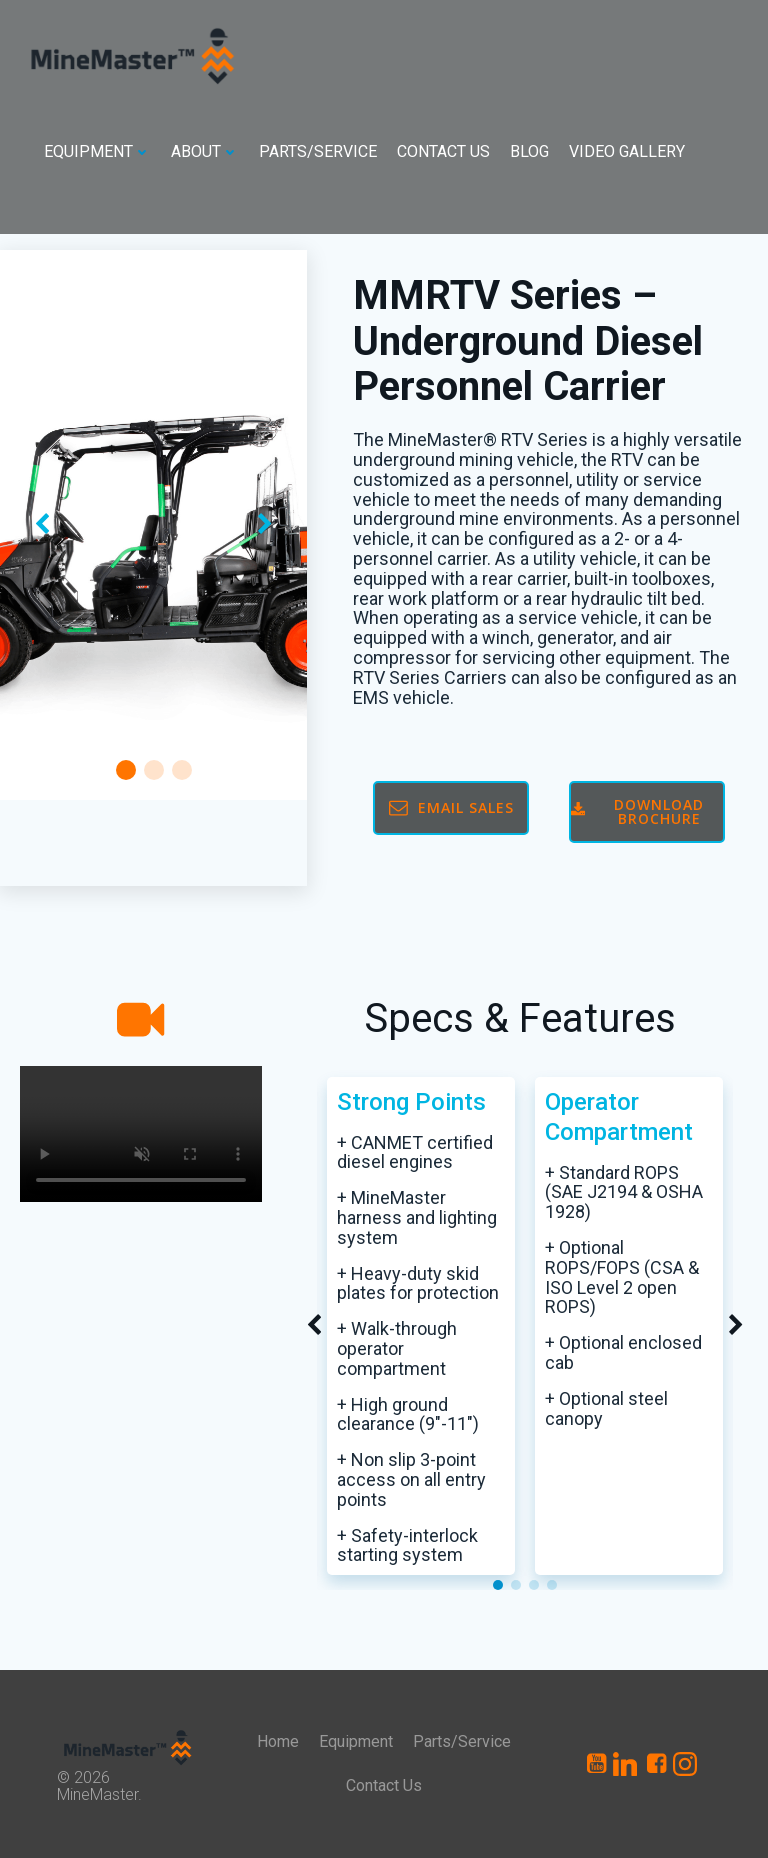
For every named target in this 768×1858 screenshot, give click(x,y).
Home (278, 1741)
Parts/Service (318, 151)
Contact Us (443, 151)
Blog (529, 151)
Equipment (97, 151)
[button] (126, 770)
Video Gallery (627, 151)
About (205, 151)
